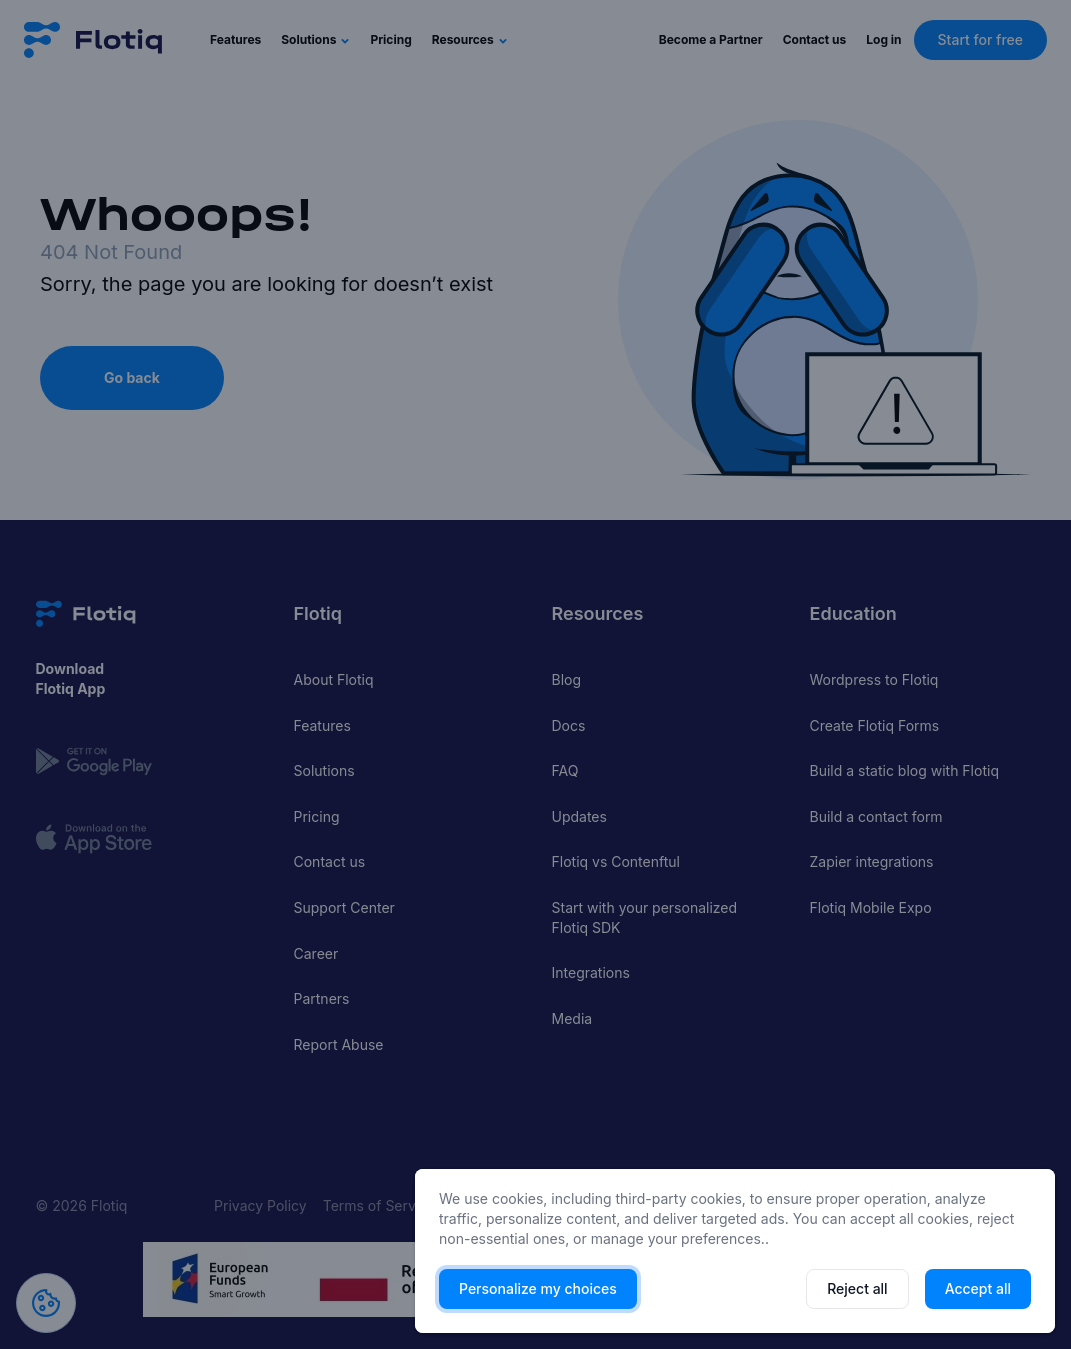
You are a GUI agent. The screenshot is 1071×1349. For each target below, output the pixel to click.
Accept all (978, 1288)
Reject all (857, 1288)
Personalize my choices (538, 1288)
